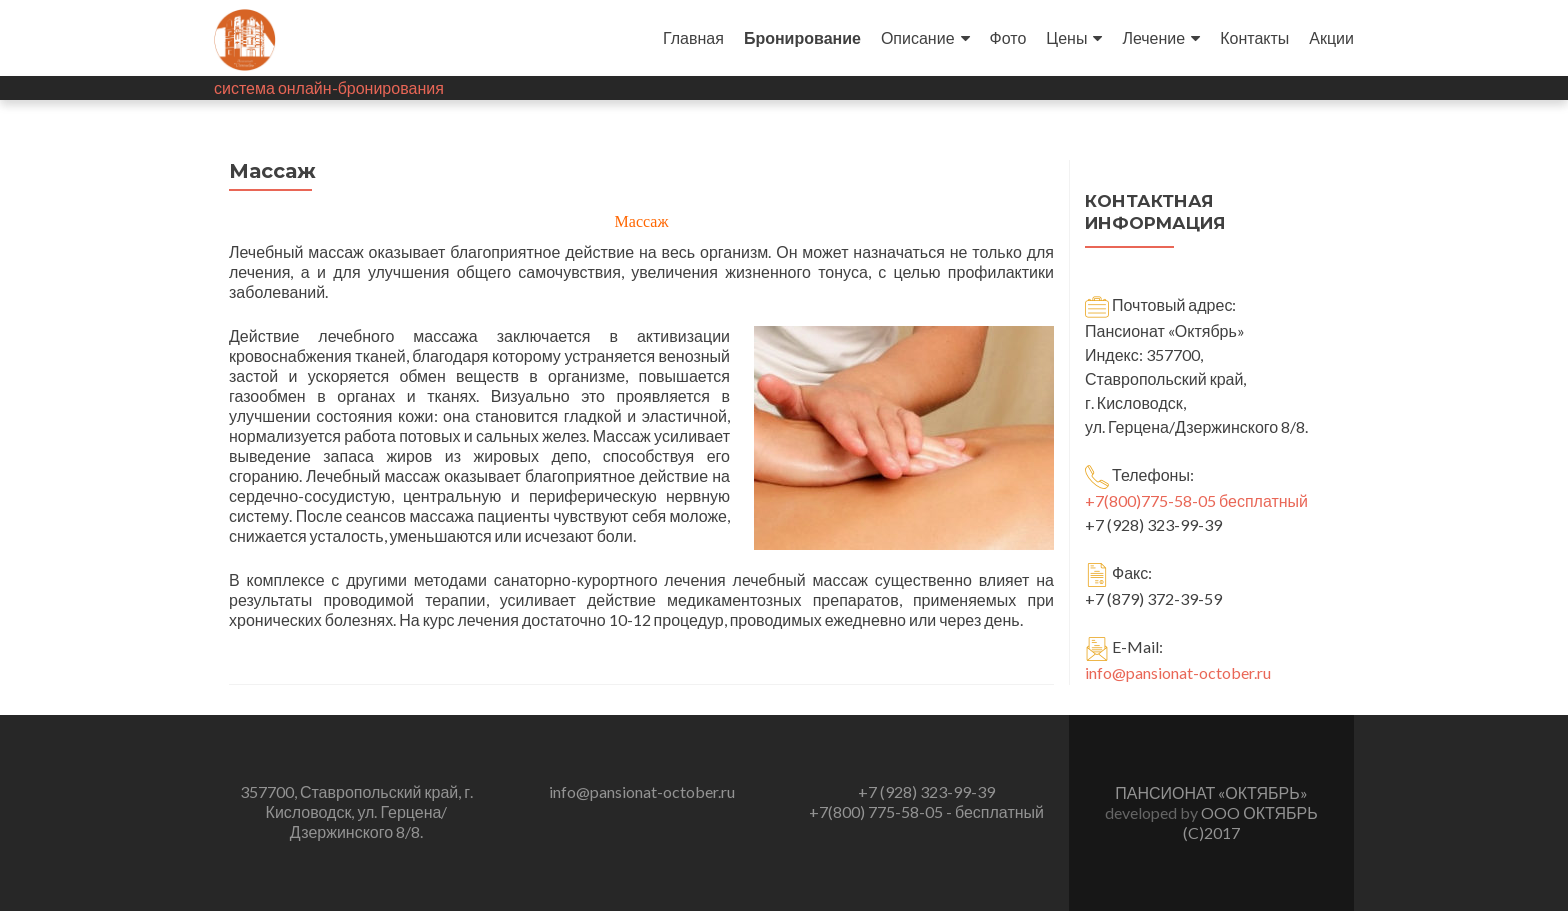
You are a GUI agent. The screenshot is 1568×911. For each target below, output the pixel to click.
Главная (693, 37)
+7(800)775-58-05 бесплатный (1196, 500)
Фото (1008, 37)
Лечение (1153, 37)
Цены (1066, 37)
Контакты (1254, 37)
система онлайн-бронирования (329, 87)
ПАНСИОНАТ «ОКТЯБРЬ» (1211, 792)
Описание (918, 37)
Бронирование (802, 37)
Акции (1331, 37)
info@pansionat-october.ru (1178, 672)
